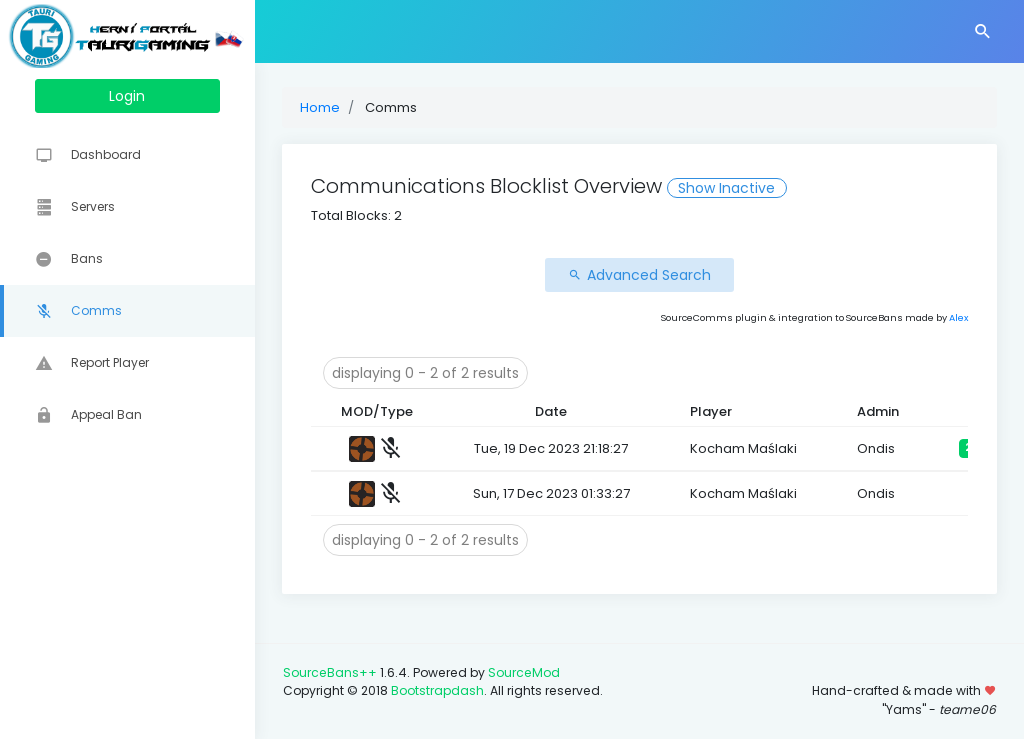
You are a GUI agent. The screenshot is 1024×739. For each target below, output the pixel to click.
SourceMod (525, 672)
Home (320, 107)
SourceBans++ (331, 672)
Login (128, 96)
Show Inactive (727, 188)
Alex (958, 317)
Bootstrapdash (438, 690)
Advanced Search (639, 275)
